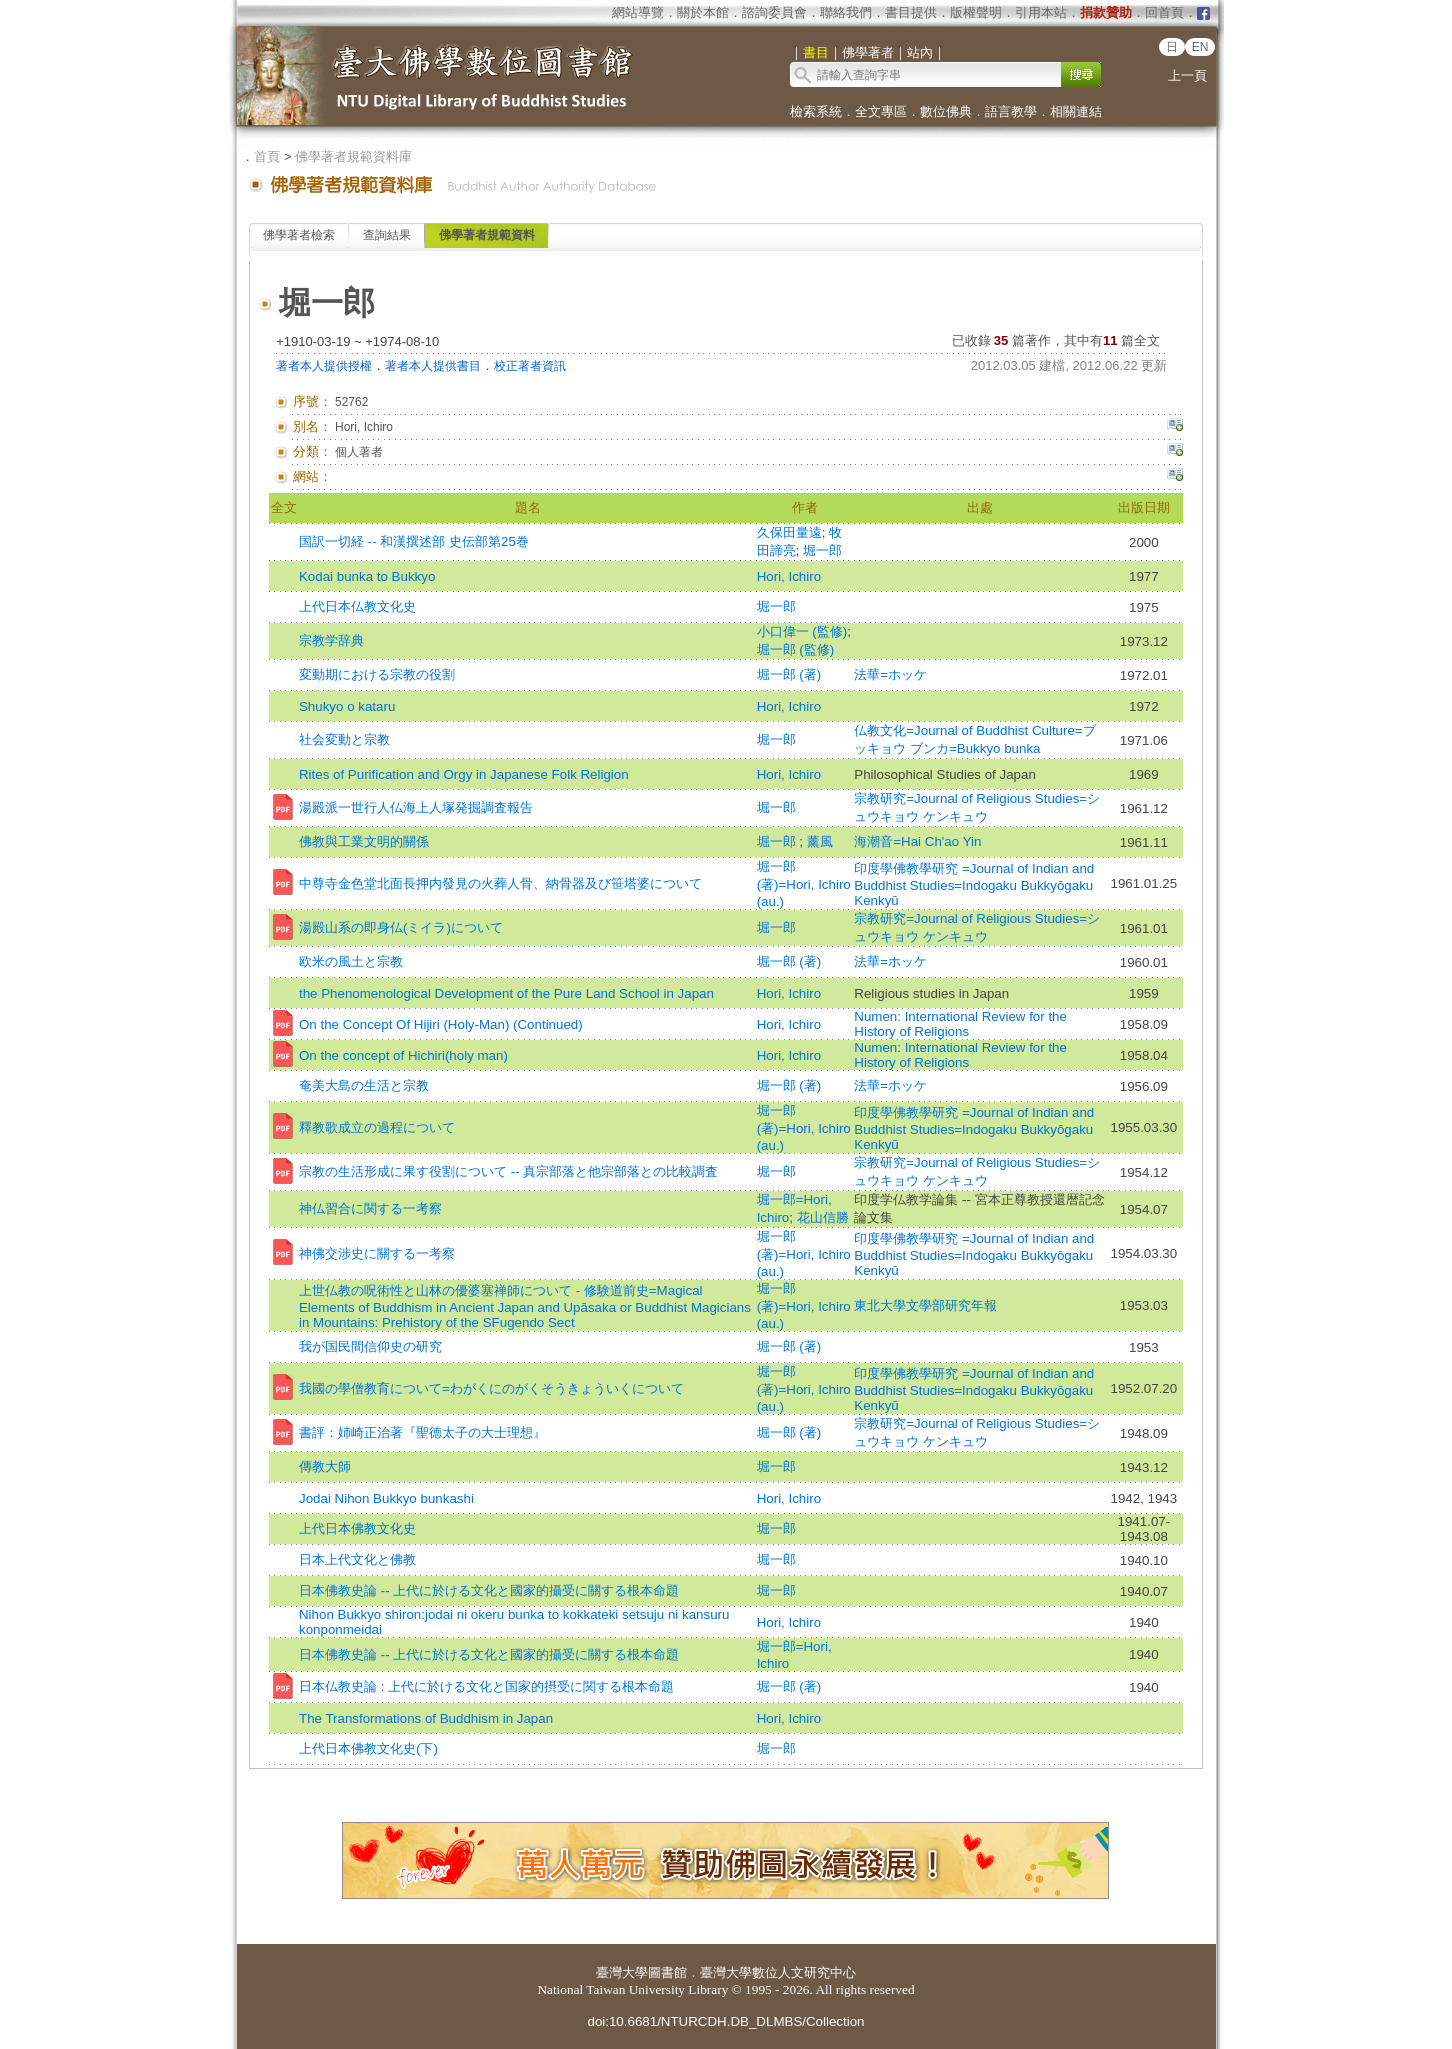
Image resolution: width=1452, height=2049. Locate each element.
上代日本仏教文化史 (357, 606)
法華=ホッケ (890, 674)
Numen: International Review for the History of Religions (960, 1024)
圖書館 (667, 1972)
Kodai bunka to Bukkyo (367, 576)
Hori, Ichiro (789, 576)
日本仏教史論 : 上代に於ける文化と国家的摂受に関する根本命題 (486, 1686)
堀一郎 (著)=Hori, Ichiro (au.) (804, 884)
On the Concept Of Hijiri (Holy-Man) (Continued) (441, 1024)
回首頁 (1164, 12)
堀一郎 (822, 550)
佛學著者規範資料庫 (353, 156)
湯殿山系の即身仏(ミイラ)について (401, 927)
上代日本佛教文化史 (357, 1528)
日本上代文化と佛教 (357, 1559)
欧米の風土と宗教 (351, 961)
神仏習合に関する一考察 (370, 1208)
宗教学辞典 (331, 640)
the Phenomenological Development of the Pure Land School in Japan (506, 993)
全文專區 (881, 111)
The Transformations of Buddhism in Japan (426, 1718)
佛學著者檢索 (299, 235)
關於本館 (703, 12)
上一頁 (1187, 75)
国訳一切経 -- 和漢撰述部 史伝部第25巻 (414, 541)
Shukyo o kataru (347, 706)
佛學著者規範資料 (487, 235)
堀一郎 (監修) (796, 649)
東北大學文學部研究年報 (925, 1305)
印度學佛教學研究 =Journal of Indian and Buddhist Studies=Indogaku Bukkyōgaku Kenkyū (974, 884)
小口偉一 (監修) (802, 631)
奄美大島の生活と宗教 (364, 1085)
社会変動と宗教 (344, 739)
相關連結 (1076, 111)
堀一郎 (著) (789, 674)
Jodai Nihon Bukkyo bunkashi (386, 1498)
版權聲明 (976, 12)
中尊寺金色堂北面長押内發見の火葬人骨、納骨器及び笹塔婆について (500, 883)
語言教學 (1011, 111)
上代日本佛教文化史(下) (368, 1748)
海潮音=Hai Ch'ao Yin (917, 841)
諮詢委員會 (774, 12)
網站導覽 (638, 12)
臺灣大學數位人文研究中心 (778, 1972)
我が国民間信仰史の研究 (370, 1346)
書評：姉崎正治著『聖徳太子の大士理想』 (422, 1432)
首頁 (267, 156)
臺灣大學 (622, 1972)
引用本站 (1041, 12)
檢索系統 (816, 111)
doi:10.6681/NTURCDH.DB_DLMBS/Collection (725, 2021)
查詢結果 (387, 235)
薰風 (820, 841)
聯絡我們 (846, 12)
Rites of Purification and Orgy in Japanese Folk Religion (464, 774)
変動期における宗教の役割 (377, 674)
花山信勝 (823, 1217)
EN (1200, 47)
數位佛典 (946, 111)
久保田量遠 (789, 532)
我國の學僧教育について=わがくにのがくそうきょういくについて (491, 1388)
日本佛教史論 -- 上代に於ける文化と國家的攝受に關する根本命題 (489, 1590)
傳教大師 (325, 1466)
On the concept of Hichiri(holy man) (403, 1055)
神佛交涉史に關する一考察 (377, 1253)
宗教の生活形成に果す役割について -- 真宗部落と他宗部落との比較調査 (508, 1171)
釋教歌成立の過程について (377, 1127)
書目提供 (911, 12)
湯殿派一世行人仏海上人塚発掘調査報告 (416, 807)
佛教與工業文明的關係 (364, 841)
